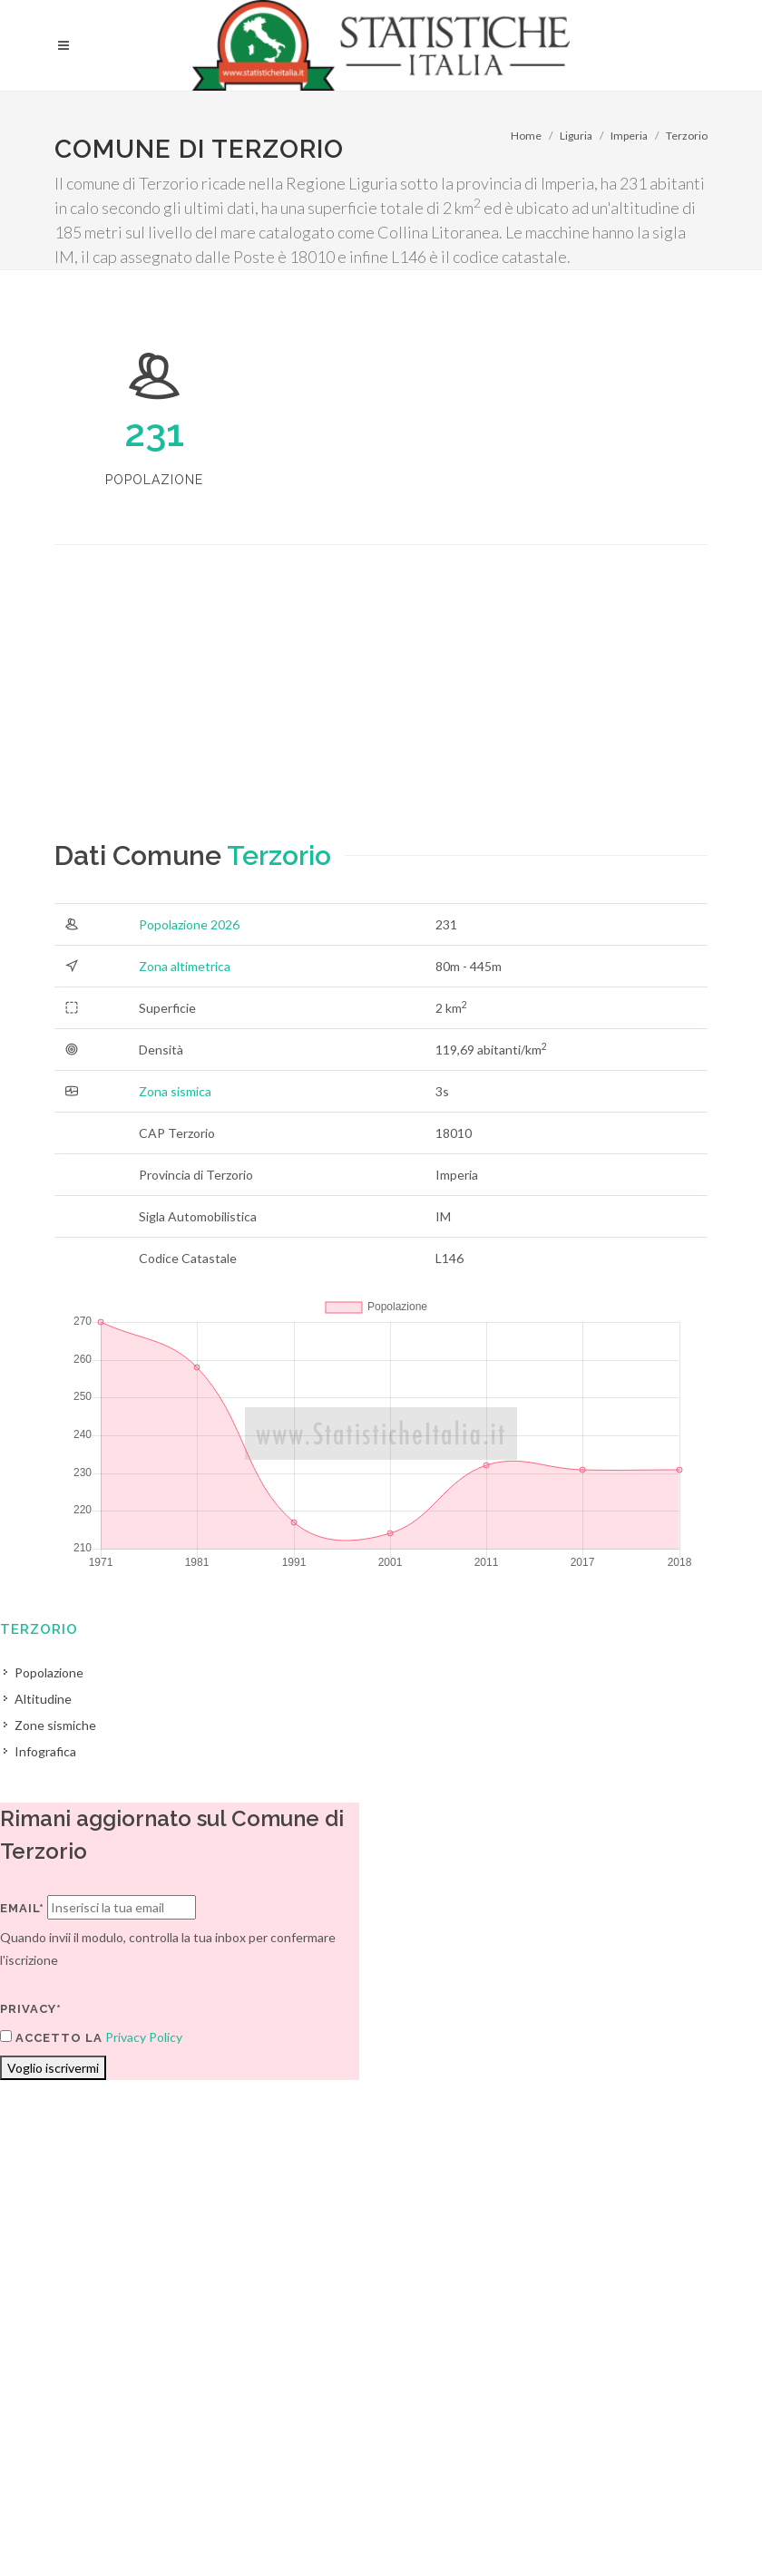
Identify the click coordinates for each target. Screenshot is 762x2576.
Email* (22, 1908)
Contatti (649, 2504)
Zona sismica (175, 1091)
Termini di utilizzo (102, 2527)
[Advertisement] (381, 708)
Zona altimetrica (184, 966)
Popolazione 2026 (189, 924)
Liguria (576, 135)
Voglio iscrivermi (53, 2067)
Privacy (187, 2527)
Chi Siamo (250, 2527)
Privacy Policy (143, 2037)
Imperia (629, 135)
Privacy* (31, 2009)
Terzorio (687, 135)
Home (526, 135)
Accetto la (51, 2037)
